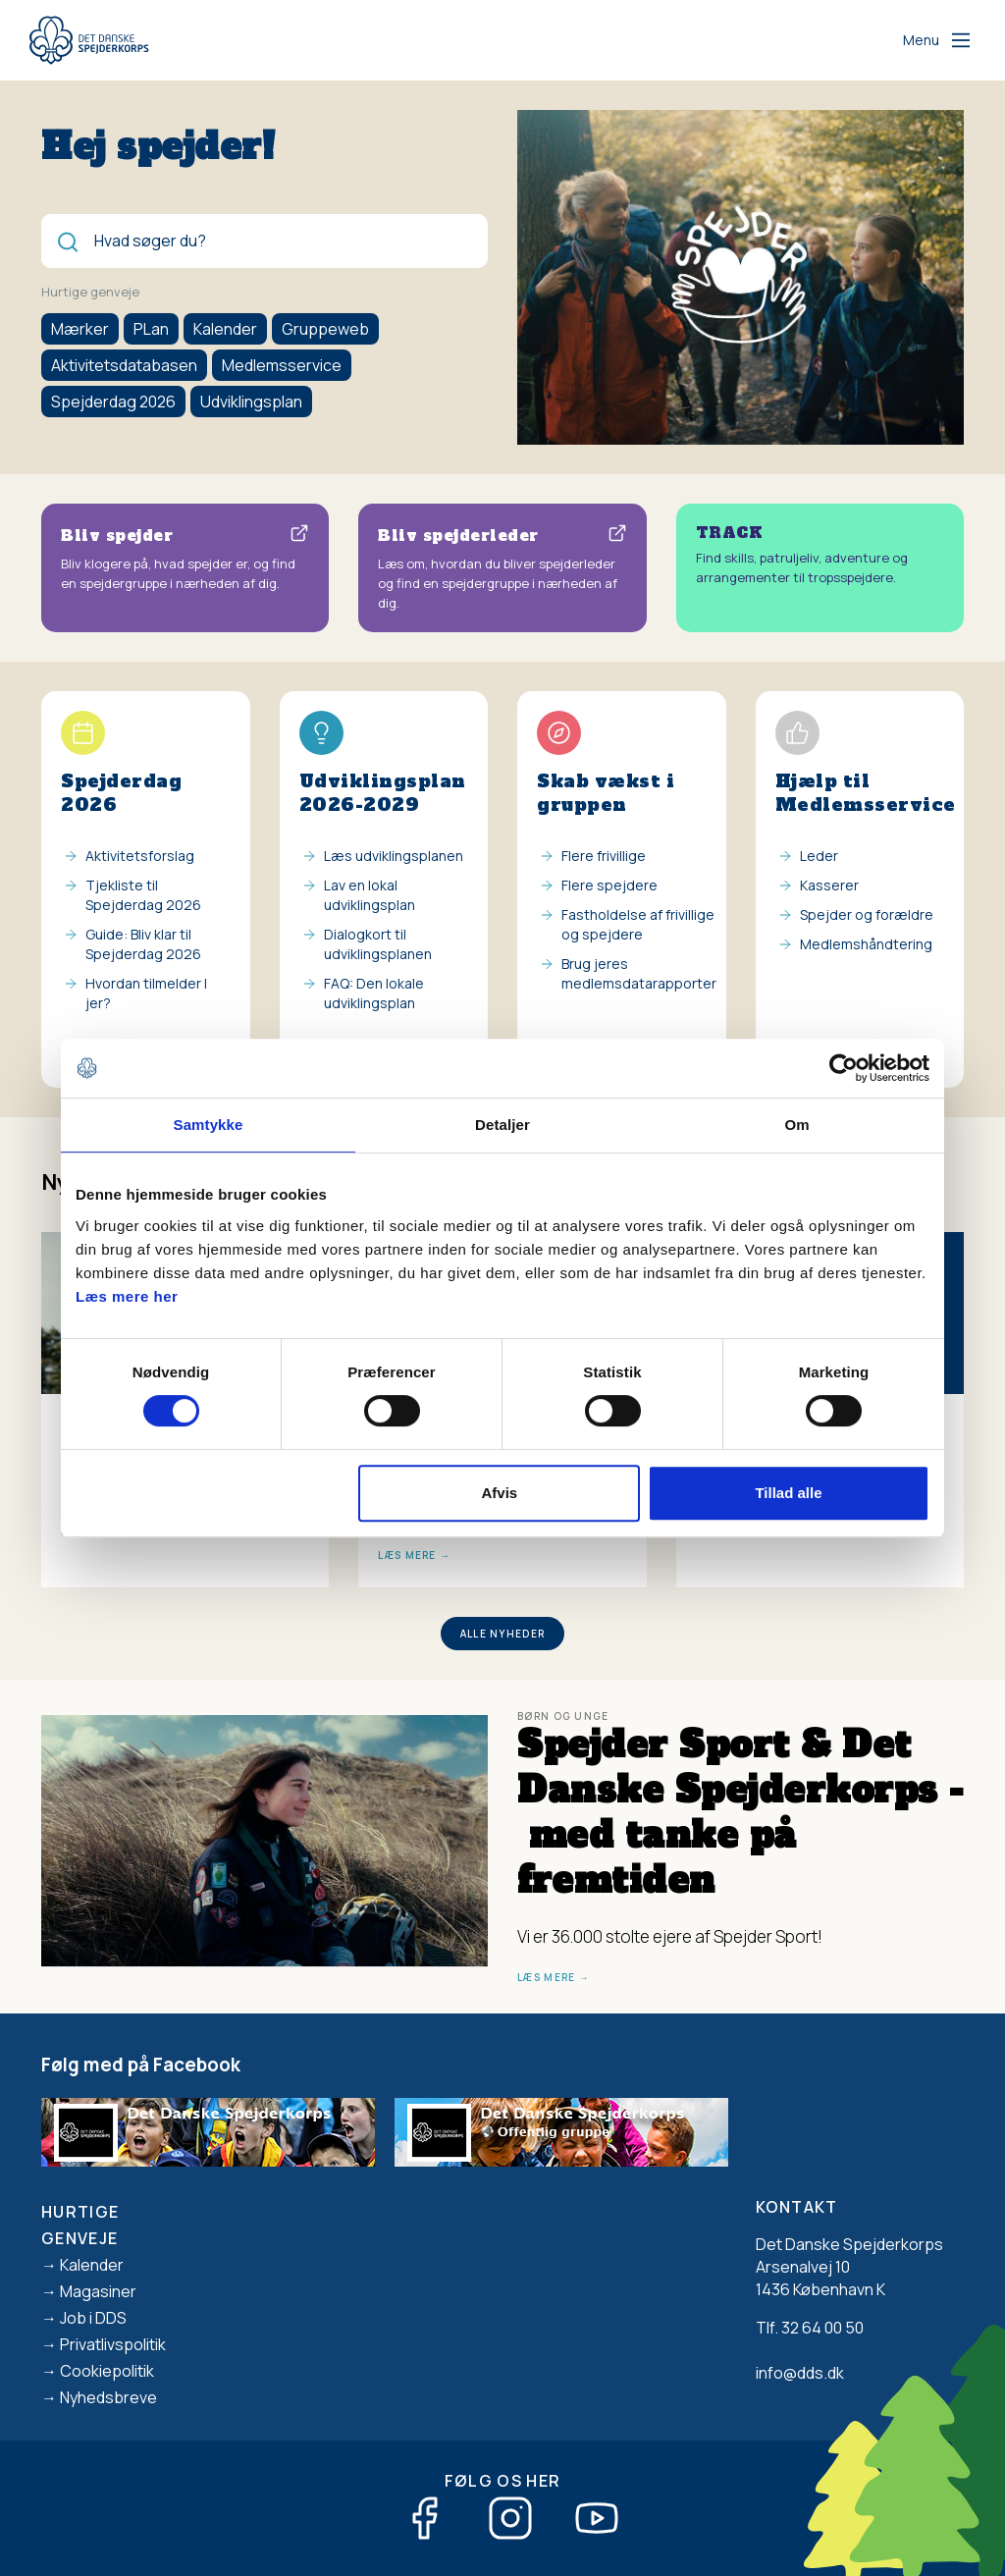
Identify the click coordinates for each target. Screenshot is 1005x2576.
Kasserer (829, 885)
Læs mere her (127, 1296)
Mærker (80, 329)
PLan (151, 329)
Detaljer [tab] (502, 1124)
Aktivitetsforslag (139, 855)
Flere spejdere (609, 885)
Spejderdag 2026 (113, 401)
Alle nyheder (503, 1633)
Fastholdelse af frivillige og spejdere (637, 924)
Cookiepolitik (107, 2371)
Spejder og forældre (866, 914)
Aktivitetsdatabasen (124, 365)
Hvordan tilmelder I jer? (146, 993)
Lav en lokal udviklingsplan (369, 895)
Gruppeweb (325, 329)
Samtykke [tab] (208, 1124)
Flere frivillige (603, 855)
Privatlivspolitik (113, 2344)
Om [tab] (796, 1124)
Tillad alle (788, 1492)
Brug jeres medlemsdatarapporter (638, 973)
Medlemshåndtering (866, 944)
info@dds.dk (800, 2373)
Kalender (225, 329)
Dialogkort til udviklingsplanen (378, 944)
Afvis (500, 1492)
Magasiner (98, 2291)
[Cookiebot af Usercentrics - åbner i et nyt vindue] (843, 1068)
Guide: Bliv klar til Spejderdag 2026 (143, 944)
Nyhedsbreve (108, 2397)
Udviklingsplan (251, 401)
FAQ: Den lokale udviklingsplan (374, 993)
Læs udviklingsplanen (393, 855)
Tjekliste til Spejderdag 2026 (143, 895)
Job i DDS (93, 2318)
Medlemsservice (282, 365)
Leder (819, 855)
